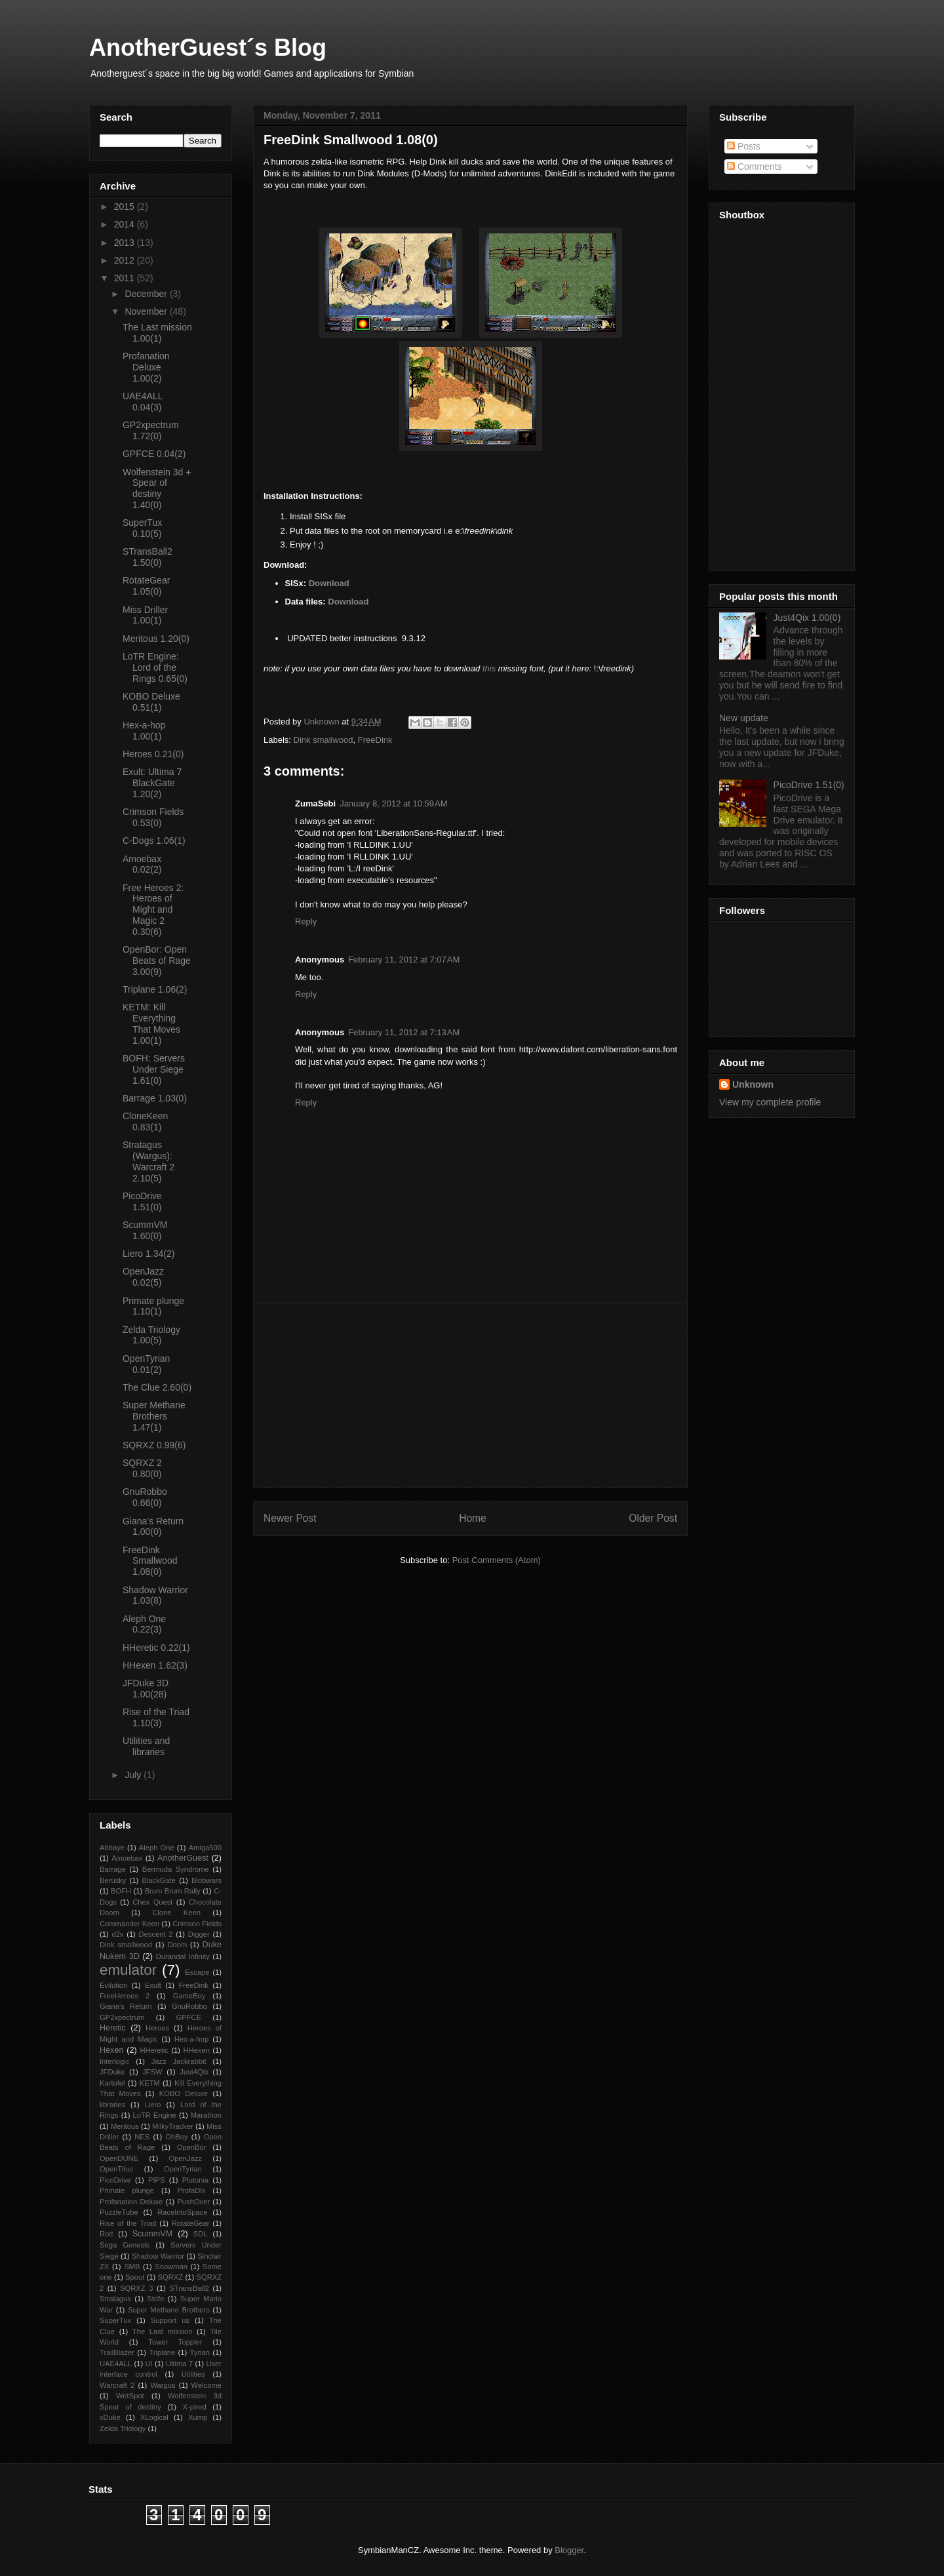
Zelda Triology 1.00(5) (151, 1335)
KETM (150, 2083)
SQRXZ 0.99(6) (154, 1445)
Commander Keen (129, 1924)
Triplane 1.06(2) (155, 989)
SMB (132, 2266)
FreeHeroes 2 (124, 1996)
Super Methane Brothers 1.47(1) (154, 1416)
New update (743, 718)
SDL (200, 2234)
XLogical (154, 2417)
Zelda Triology (123, 2428)
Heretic (113, 2027)
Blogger (569, 2550)
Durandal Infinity (183, 1956)
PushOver (193, 2202)
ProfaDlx (192, 2190)
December (147, 293)
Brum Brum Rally (173, 1891)
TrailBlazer (117, 2352)
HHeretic (154, 2050)
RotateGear (191, 2223)
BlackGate (159, 1880)
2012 (125, 260)
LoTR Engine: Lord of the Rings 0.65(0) (155, 667)
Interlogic (114, 2061)
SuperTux (115, 2320)
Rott (106, 2234)
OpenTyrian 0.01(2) (146, 1364)
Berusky (113, 1880)
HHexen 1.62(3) (155, 1665)
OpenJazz (185, 2158)
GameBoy (189, 1996)
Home (472, 1518)
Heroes (157, 2028)
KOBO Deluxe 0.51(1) (151, 702)
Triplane (162, 2352)
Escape (197, 1972)
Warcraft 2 (117, 2385)
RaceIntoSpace (182, 2212)
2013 (125, 242)
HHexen (196, 2050)
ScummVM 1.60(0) (145, 1230)
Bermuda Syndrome (175, 1869)
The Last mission (162, 2331)
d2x (117, 1934)
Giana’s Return (126, 2006)
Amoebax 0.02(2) (142, 864)
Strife (155, 2299)
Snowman (171, 2266)
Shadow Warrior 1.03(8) (155, 1595)
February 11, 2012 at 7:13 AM (404, 1032)
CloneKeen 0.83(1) (145, 1121)
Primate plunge (127, 2190)
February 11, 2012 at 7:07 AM (404, 959)
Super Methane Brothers (169, 2310)
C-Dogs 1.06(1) (154, 840)
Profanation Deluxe (131, 2202)
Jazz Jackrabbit (178, 2061)
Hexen (111, 2050)
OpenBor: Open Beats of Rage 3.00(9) (157, 960)
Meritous (125, 2126)
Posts (743, 146)
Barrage (113, 1869)
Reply (306, 921)
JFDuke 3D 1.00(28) (145, 1688)
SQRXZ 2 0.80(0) (142, 1468)
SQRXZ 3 (136, 2288)
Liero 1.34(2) (148, 1253)
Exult (153, 1985)
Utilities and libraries (146, 1746)
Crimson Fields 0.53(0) (153, 817)
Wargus (162, 2385)
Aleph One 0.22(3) (144, 1624)
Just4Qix (194, 2072)
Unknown (753, 1084)
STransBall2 (189, 2288)
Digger (199, 1934)
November (147, 311)
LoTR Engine (154, 2115)
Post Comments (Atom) (496, 1560)
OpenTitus (116, 2169)
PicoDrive (115, 2180)
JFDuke (112, 2072)
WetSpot (130, 2396)
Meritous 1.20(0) (156, 638)
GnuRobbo (189, 2006)
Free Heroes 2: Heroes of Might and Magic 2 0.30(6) (153, 909)
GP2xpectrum (122, 2017)
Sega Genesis (124, 2245)
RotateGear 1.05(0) (146, 586)
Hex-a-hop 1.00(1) (144, 731)
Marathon (206, 2115)
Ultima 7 (179, 2364)
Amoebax (126, 1858)
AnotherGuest (182, 1858)
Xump (197, 2417)
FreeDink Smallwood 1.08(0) (150, 1561)
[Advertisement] (470, 1395)
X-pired (194, 2407)
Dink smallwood (323, 740)
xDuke (110, 2417)
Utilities (193, 2374)
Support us (170, 2320)
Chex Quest (152, 1902)
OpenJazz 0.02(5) (143, 1277)
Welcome (206, 2385)
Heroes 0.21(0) (153, 754)
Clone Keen (176, 1912)
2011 (125, 278)
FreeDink (375, 740)
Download (329, 583)
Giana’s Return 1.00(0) (153, 1526)
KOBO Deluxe (183, 2093)
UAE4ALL (116, 2364)
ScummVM (152, 2233)
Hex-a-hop (191, 2039)
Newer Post (290, 1518)
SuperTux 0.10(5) (142, 528)
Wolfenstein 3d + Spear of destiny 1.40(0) (157, 488)
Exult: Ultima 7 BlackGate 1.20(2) (152, 782)
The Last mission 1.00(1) (157, 333)
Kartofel (112, 2083)
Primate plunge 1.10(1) (153, 1306)
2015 (125, 206)
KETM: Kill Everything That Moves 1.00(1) (151, 1023)
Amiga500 (205, 1848)
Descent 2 (156, 1934)
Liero (153, 2105)
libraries (112, 2105)
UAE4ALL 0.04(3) (143, 401)
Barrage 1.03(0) (155, 1098)
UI (148, 2364)
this (489, 668)
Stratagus (115, 2299)
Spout (134, 2277)
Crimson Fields (197, 1924)
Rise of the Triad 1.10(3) (156, 1717)
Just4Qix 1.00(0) (807, 617)
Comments (754, 166)
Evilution (113, 1985)
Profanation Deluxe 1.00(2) (146, 367)
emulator (128, 1970)
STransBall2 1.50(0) (147, 557)
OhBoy (176, 2137)
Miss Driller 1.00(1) (145, 615)
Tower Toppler (175, 2342)
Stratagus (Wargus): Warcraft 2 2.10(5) (148, 1161)
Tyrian (200, 2352)
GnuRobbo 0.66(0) (145, 1497)
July (134, 1775)
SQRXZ (171, 2277)
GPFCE (189, 2017)
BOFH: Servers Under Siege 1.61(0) (154, 1069)
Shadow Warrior (158, 2256)
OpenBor (191, 2147)
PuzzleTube (119, 2212)
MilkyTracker (172, 2126)
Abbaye (112, 1848)
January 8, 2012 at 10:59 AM (393, 803)
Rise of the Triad (128, 2223)
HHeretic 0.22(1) (156, 1647)
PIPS (156, 2180)
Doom (177, 1945)
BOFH (121, 1891)
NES (141, 2137)
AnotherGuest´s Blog (207, 47)
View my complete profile (770, 1102)
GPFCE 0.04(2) (154, 453)
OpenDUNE (119, 2158)
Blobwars (206, 1880)
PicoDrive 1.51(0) (142, 1201)
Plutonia (195, 2180)
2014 (125, 224)
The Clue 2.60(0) (157, 1387)
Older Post (653, 1518)
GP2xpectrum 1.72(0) (151, 430)
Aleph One (156, 1848)
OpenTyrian (183, 2169)
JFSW (152, 2072)
